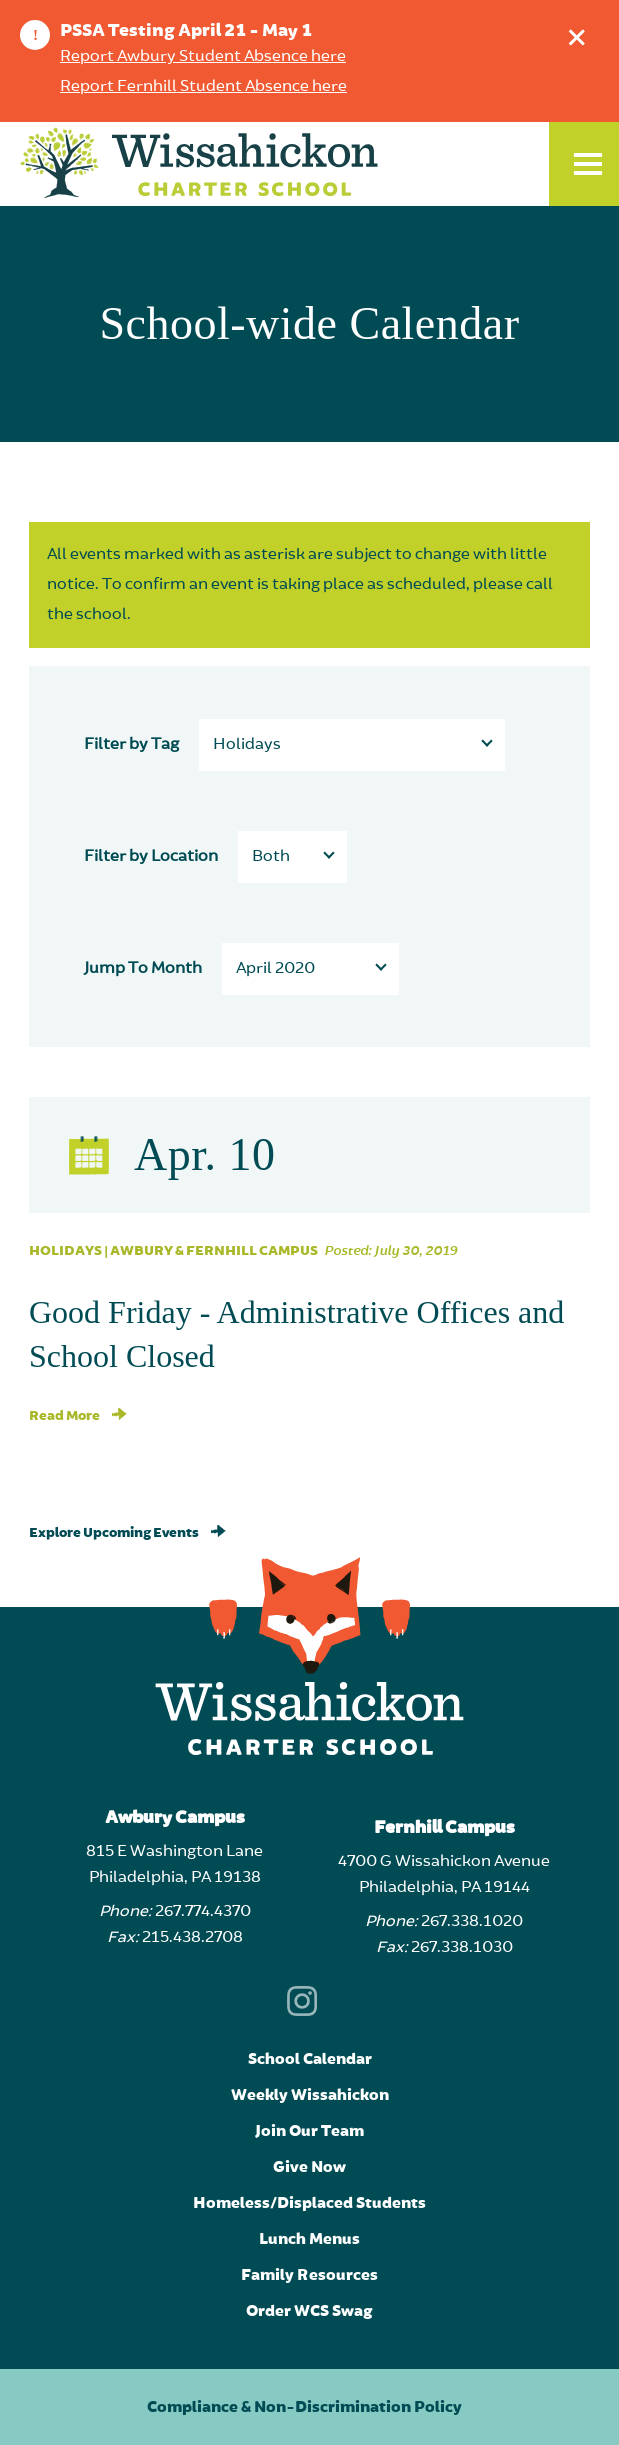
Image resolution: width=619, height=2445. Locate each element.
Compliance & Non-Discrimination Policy (304, 2407)
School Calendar (310, 2059)
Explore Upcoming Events (127, 1533)
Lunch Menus (309, 2239)
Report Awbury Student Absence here (203, 57)
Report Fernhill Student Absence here (203, 87)
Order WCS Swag (309, 2311)
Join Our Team (309, 2131)
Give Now (309, 2167)
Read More (78, 1416)
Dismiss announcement (581, 32)
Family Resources (309, 2275)
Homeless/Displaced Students (309, 2203)
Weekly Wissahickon (310, 2095)
